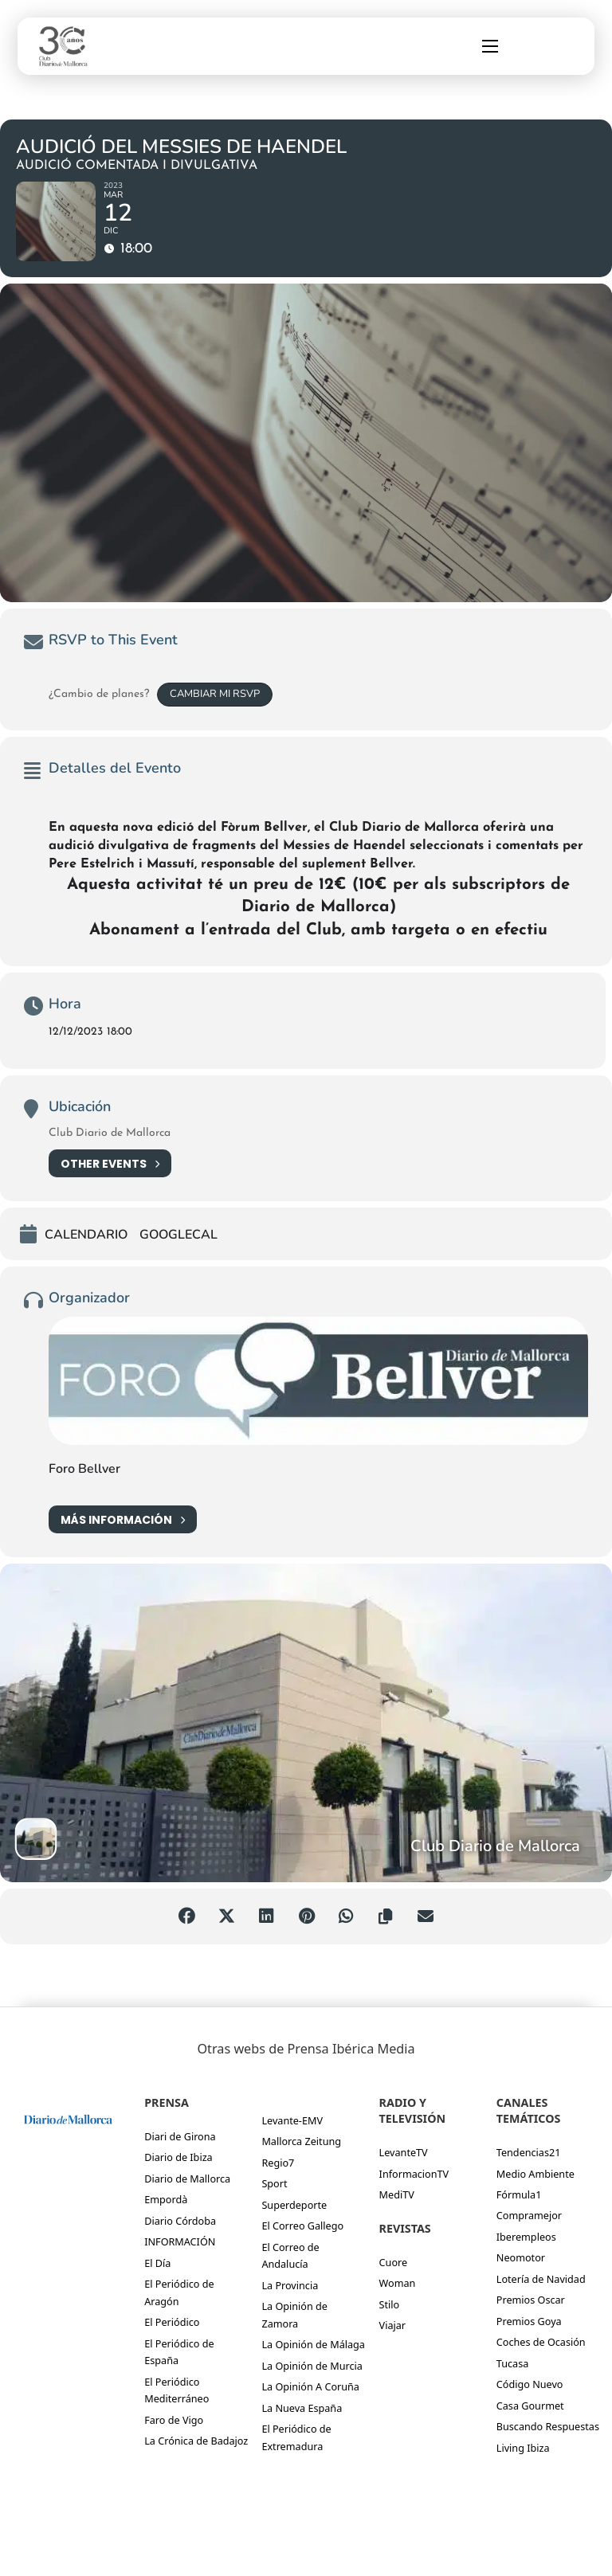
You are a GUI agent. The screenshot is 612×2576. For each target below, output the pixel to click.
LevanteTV (403, 2152)
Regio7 (277, 2162)
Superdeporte (294, 2205)
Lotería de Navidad (541, 2279)
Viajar (392, 2325)
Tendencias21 (528, 2152)
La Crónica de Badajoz (196, 2440)
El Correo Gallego (302, 2225)
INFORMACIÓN (179, 2241)
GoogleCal (178, 1235)
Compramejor (529, 2215)
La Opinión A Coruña (310, 2386)
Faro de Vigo (173, 2420)
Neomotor (520, 2257)
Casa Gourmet (530, 2405)
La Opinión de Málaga (313, 2344)
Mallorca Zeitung (301, 2141)
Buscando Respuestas (547, 2426)
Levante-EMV (292, 2120)
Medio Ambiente (535, 2174)
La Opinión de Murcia (311, 2366)
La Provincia (289, 2285)
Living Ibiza (523, 2448)
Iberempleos (526, 2237)
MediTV (396, 2194)
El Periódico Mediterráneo (176, 2390)
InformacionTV (414, 2174)
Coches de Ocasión (541, 2342)
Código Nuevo (529, 2384)
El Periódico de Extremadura (296, 2437)
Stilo (389, 2304)
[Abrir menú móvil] (490, 46)
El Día (157, 2263)
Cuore (393, 2262)
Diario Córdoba (180, 2221)
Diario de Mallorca (187, 2178)
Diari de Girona (179, 2136)
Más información (123, 1519)
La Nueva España (301, 2408)
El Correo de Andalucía (290, 2255)
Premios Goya (529, 2321)
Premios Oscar (530, 2299)
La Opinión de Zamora (294, 2314)
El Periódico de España (179, 2351)
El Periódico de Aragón (179, 2292)
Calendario (86, 1235)
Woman (397, 2283)
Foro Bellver (84, 1469)
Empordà (165, 2199)
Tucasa (512, 2363)
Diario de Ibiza (178, 2157)
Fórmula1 (519, 2194)
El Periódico (171, 2322)
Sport (274, 2183)
